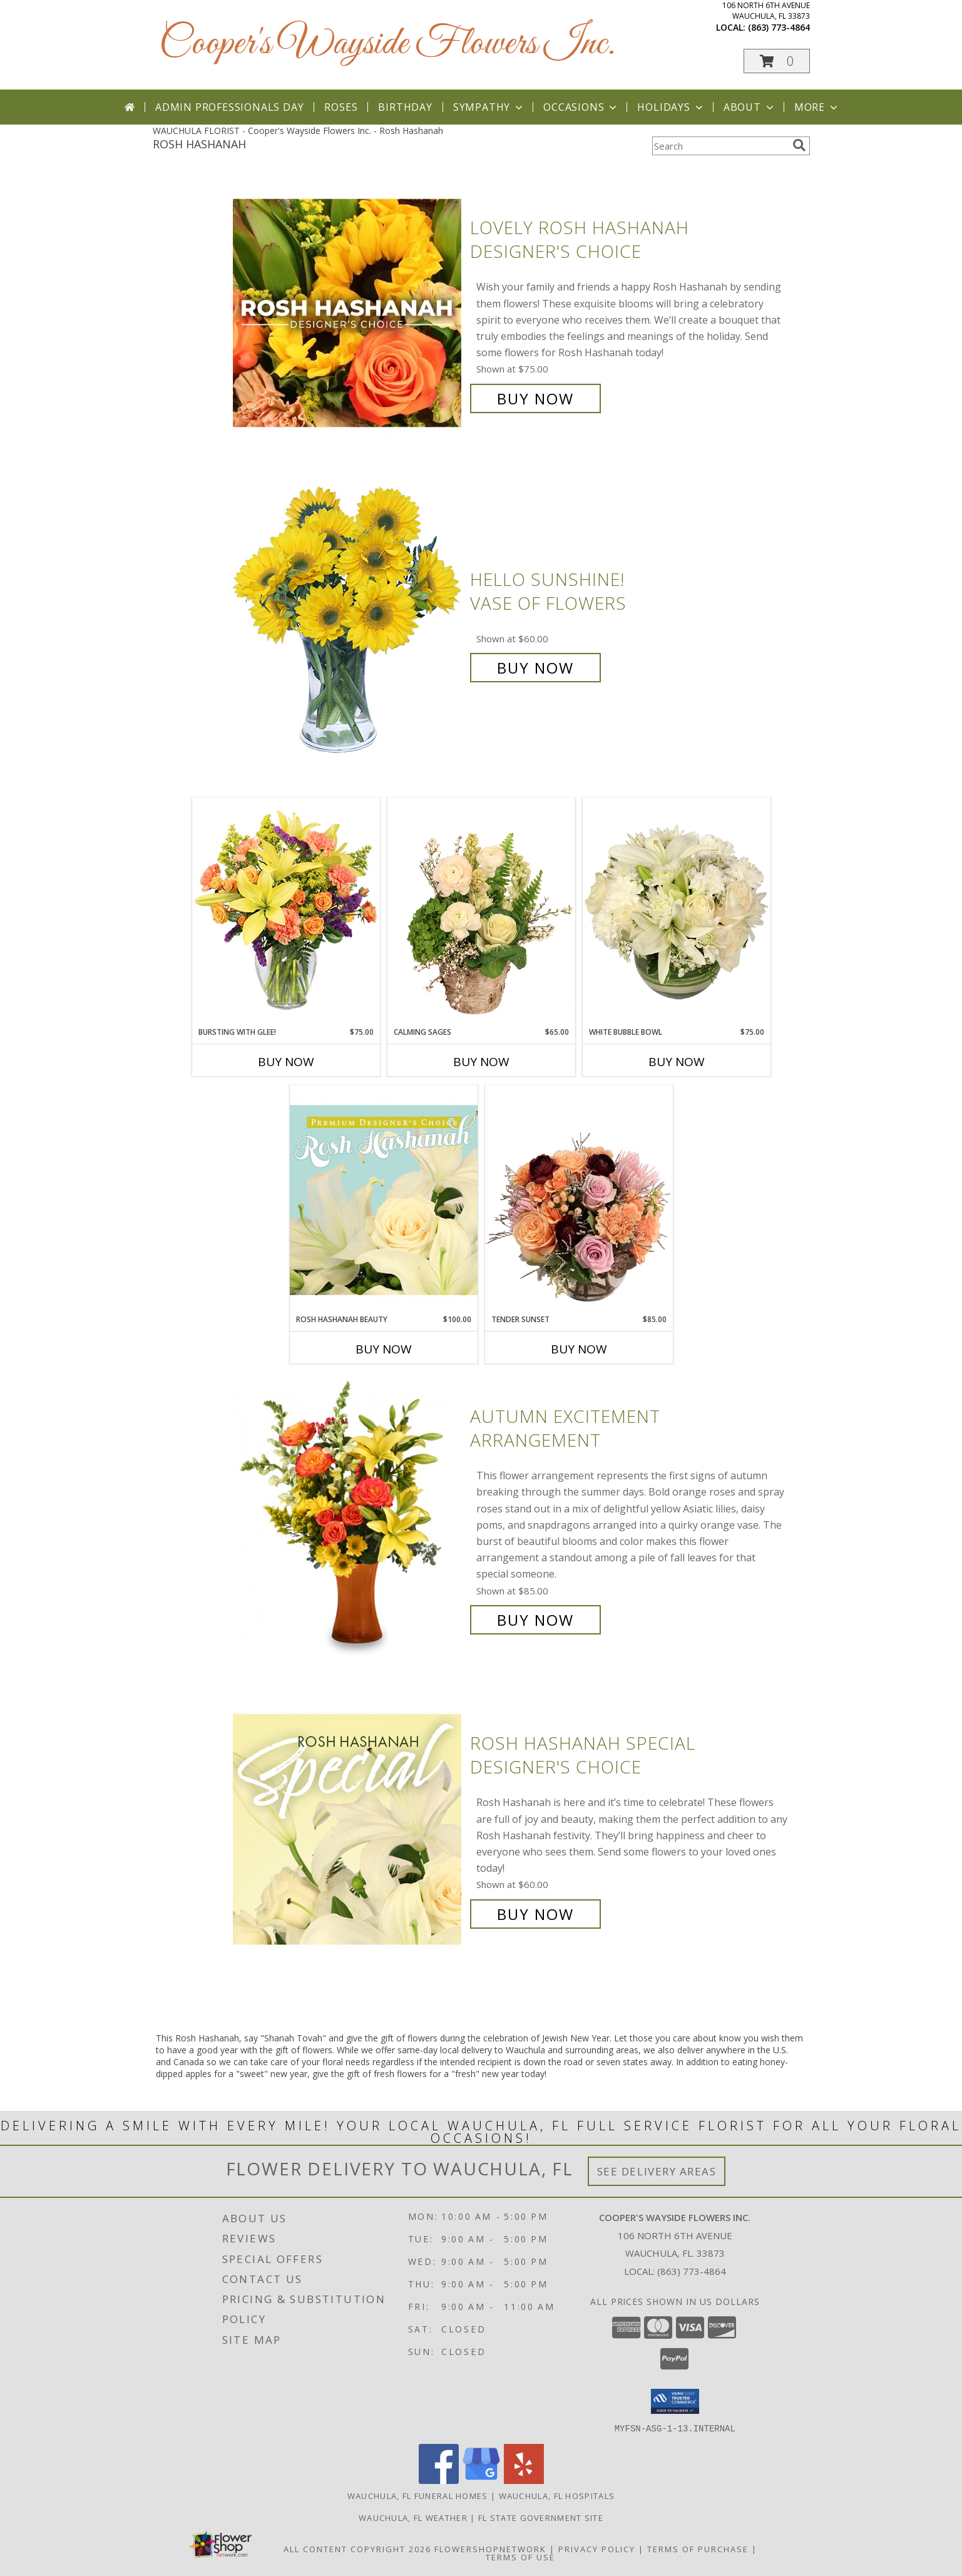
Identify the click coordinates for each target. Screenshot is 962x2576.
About (750, 107)
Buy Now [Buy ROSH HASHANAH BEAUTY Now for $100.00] (384, 1349)
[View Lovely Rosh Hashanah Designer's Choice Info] (348, 313)
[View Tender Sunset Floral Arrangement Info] (579, 1199)
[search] (799, 145)
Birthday (405, 107)
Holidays (671, 107)
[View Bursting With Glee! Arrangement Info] (286, 911)
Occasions (581, 107)
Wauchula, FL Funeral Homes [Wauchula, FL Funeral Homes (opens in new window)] (417, 2495)
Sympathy (489, 107)
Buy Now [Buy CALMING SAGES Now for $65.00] (481, 1062)
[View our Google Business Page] (481, 2480)
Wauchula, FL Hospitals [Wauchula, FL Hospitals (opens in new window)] (557, 2495)
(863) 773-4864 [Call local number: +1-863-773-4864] (779, 27)
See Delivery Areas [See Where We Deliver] (657, 2171)
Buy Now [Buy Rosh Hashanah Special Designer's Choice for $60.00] (535, 1914)
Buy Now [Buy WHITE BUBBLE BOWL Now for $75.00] (676, 1062)
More (817, 107)
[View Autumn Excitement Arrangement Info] (348, 1518)
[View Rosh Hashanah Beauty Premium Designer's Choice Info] (384, 1199)
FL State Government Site (540, 2517)
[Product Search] (720, 146)
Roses (340, 107)
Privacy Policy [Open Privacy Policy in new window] (596, 2548)
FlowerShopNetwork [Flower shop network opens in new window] (490, 2548)
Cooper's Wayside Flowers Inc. (387, 44)
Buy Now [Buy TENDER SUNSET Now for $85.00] (579, 1349)
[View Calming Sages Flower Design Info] (481, 912)
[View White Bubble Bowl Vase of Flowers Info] (676, 912)
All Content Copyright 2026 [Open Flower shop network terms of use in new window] (357, 2548)
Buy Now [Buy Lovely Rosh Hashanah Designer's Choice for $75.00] (535, 398)
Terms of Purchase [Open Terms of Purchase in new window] (698, 2548)
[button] (777, 61)
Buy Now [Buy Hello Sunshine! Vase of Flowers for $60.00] (535, 667)
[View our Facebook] (439, 2480)
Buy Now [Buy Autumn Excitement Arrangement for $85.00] (535, 1619)
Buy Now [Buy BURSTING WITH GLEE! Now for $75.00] (286, 1062)
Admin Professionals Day (229, 107)
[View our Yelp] (524, 2480)
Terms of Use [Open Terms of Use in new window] (520, 2556)
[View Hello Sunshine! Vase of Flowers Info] (348, 624)
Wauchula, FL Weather (413, 2517)
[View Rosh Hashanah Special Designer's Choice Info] (348, 1829)
